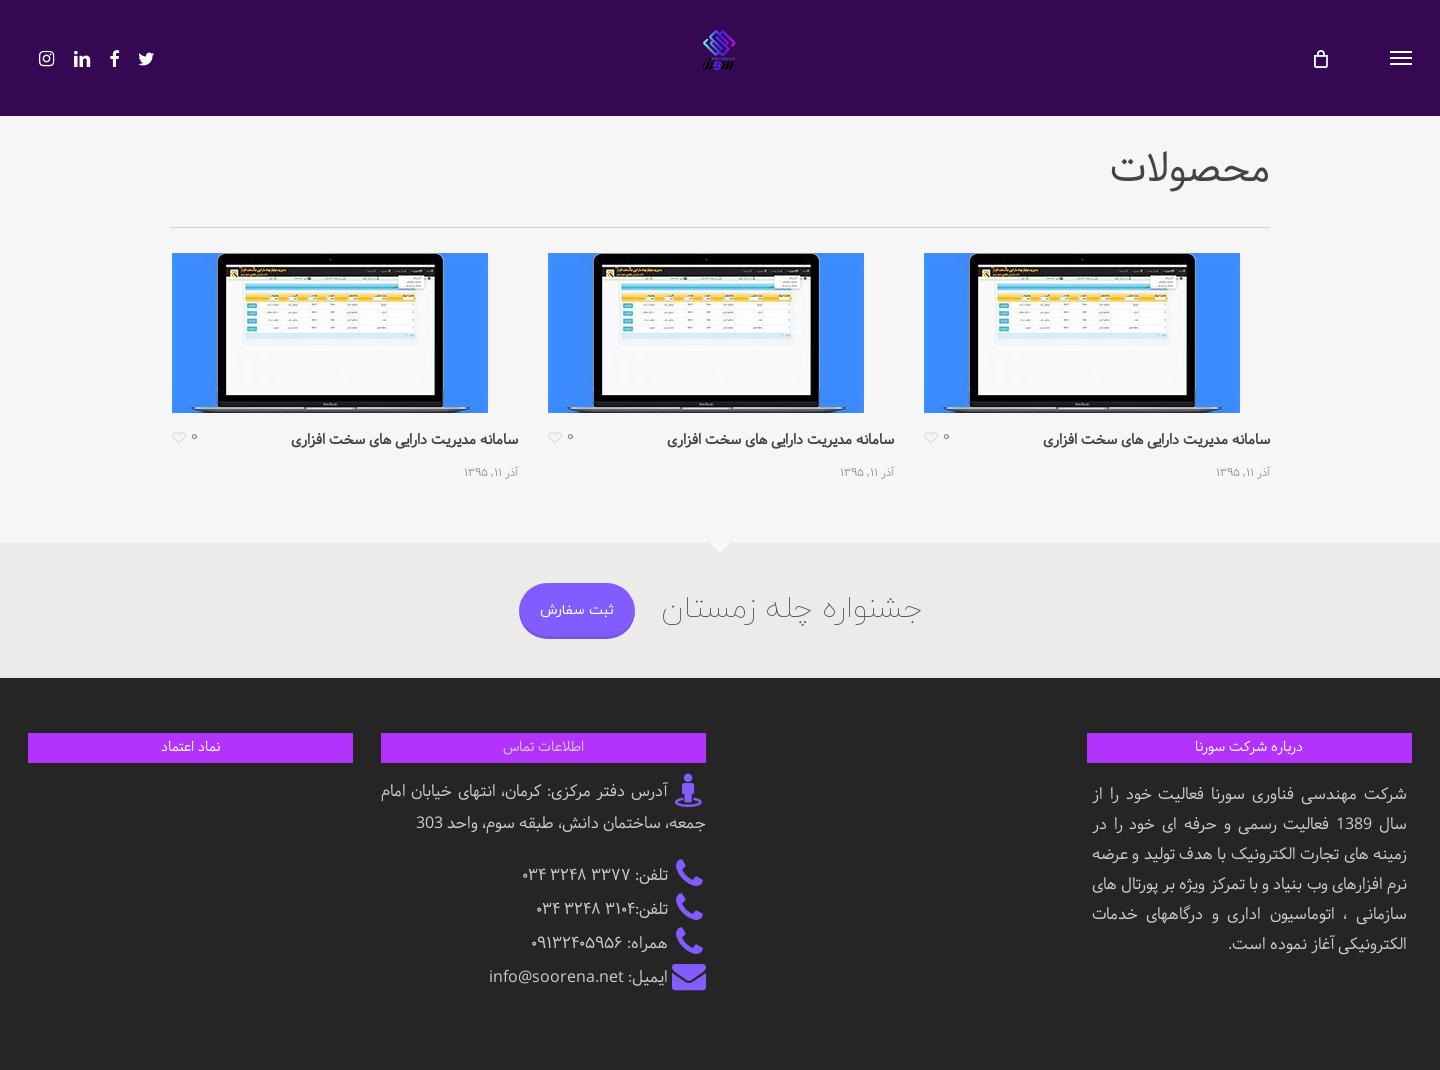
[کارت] (1319, 58)
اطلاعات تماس (543, 747)
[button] (1399, 58)
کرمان (523, 791)
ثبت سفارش (577, 610)
